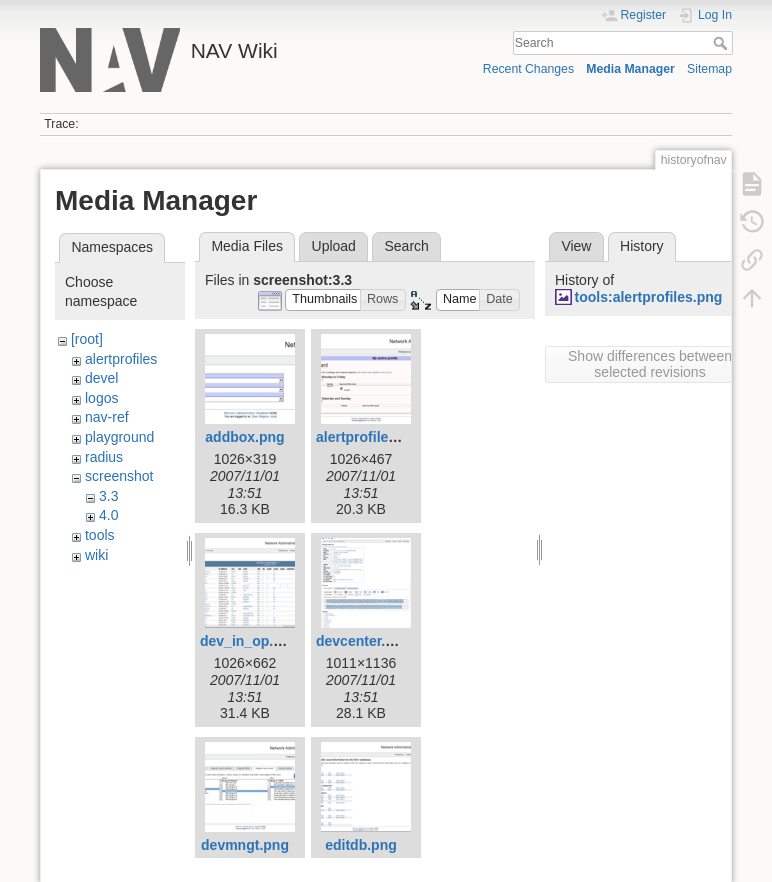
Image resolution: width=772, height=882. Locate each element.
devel (101, 378)
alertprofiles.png (371, 437)
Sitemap (709, 69)
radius (104, 457)
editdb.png (361, 845)
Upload (334, 246)
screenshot (119, 476)
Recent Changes (528, 69)
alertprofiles (121, 359)
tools (100, 535)
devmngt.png (245, 845)
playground (119, 437)
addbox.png (244, 437)
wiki (96, 555)
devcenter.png (363, 641)
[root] (87, 339)
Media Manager (630, 69)
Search (722, 43)
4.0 (108, 515)
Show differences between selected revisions (650, 364)
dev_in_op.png (249, 641)
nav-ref (107, 417)
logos (101, 398)
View (576, 246)
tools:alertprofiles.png (649, 297)
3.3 (108, 496)
